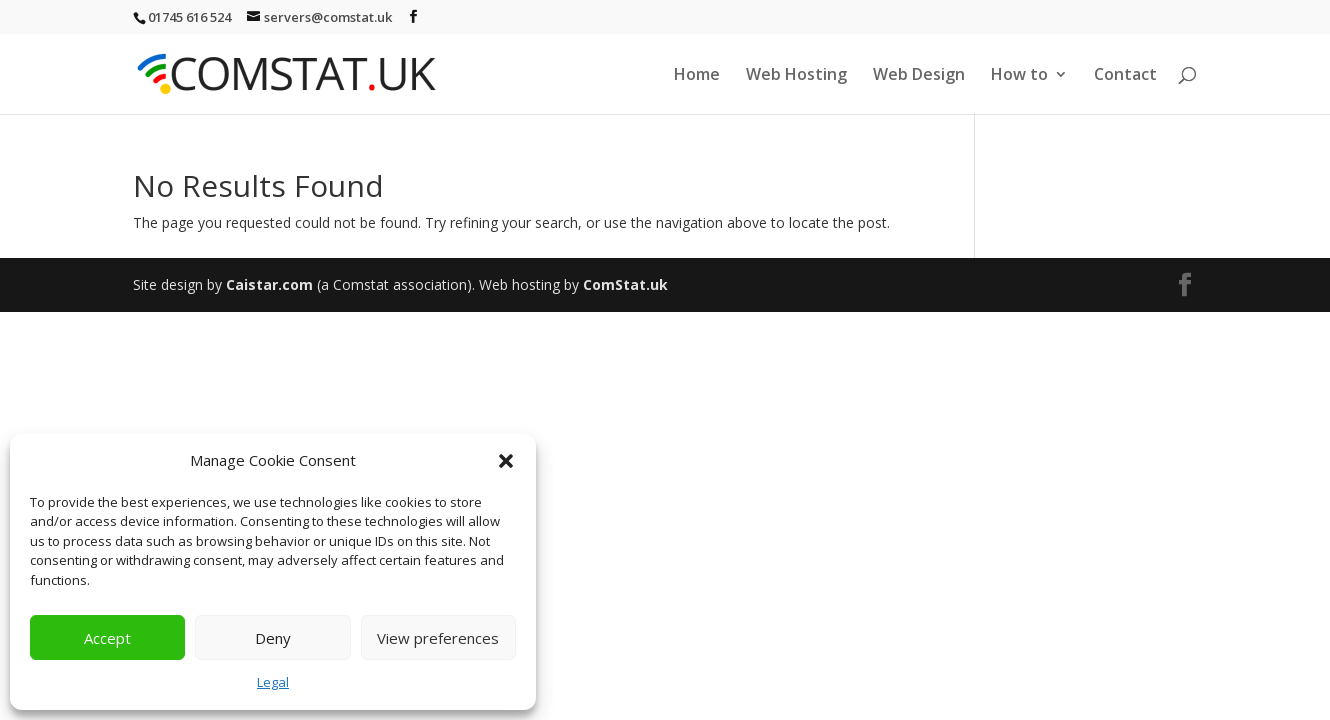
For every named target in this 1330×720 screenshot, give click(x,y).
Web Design (919, 76)
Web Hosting (796, 76)
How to (1019, 76)
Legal (273, 682)
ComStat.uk (625, 284)
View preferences (438, 638)
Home (697, 76)
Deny (273, 638)
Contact (1125, 76)
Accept (107, 638)
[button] (506, 461)
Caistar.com (269, 284)
